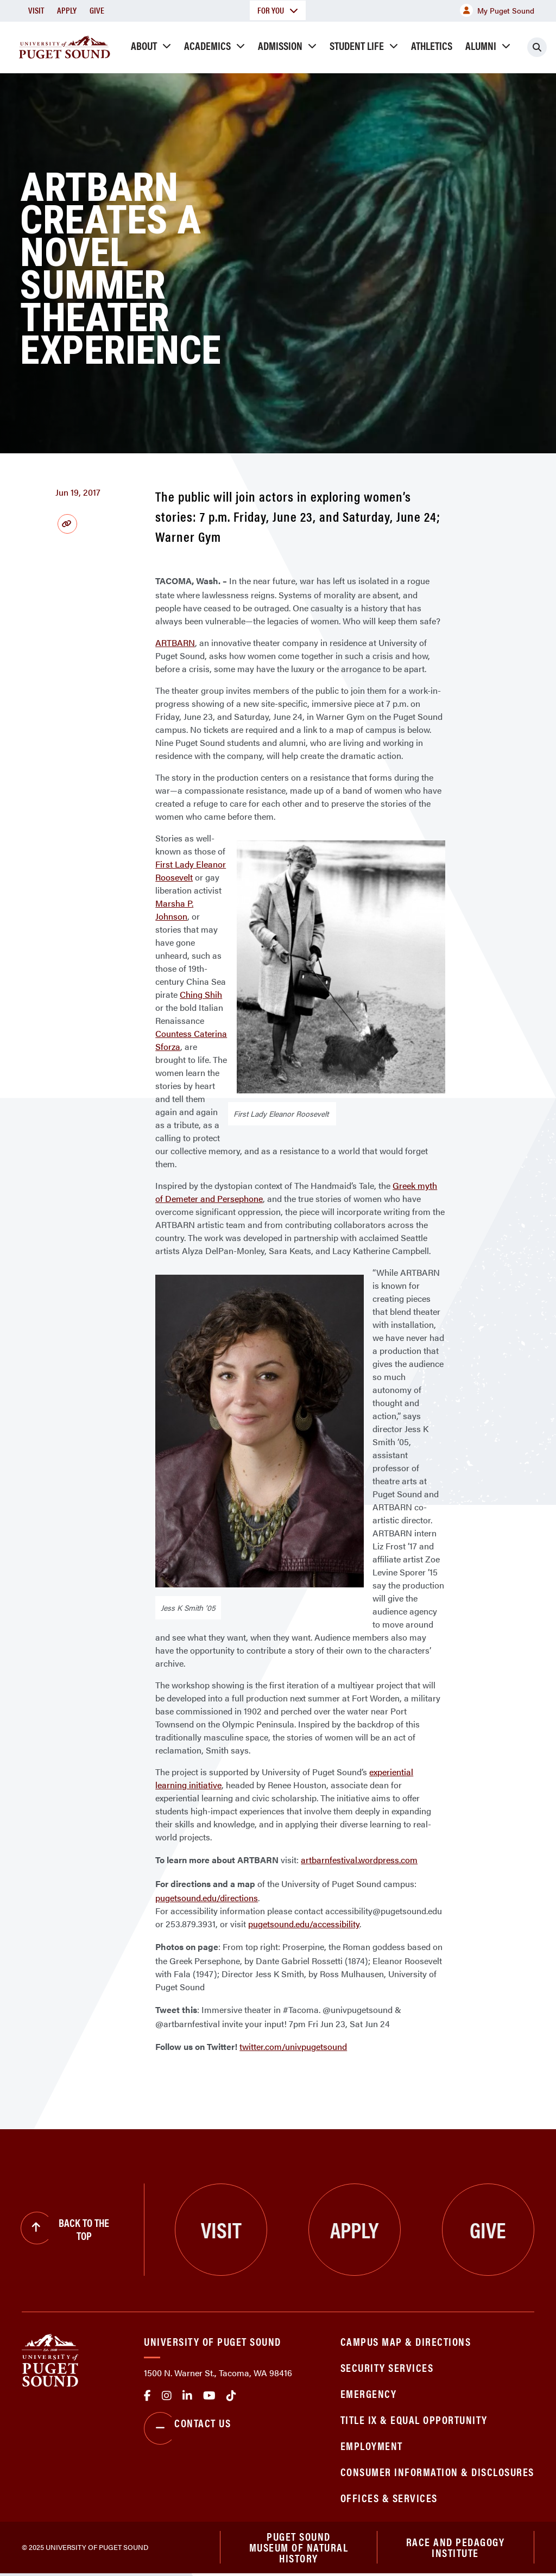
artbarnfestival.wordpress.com (359, 1859)
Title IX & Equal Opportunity (414, 2419)
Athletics (431, 45)
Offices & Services (389, 2497)
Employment (371, 2445)
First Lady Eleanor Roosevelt (190, 870)
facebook (147, 2395)
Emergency (368, 2393)
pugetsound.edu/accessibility (303, 1923)
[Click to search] (537, 47)
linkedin (187, 2395)
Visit (36, 10)
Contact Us (187, 2428)
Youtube (209, 2395)
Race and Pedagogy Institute (455, 2548)
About (144, 45)
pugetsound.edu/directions (206, 1897)
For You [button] (277, 10)
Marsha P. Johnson (174, 909)
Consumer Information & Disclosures (437, 2471)
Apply (67, 10)
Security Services (387, 2367)
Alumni (480, 45)
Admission (280, 45)
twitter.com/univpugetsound (293, 2046)
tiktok (231, 2395)
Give (97, 10)
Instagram (167, 2395)
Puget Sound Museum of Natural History (299, 2549)
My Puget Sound (497, 10)
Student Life (357, 45)
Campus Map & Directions (405, 2341)
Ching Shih (201, 994)
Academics (207, 45)
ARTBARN (175, 642)
